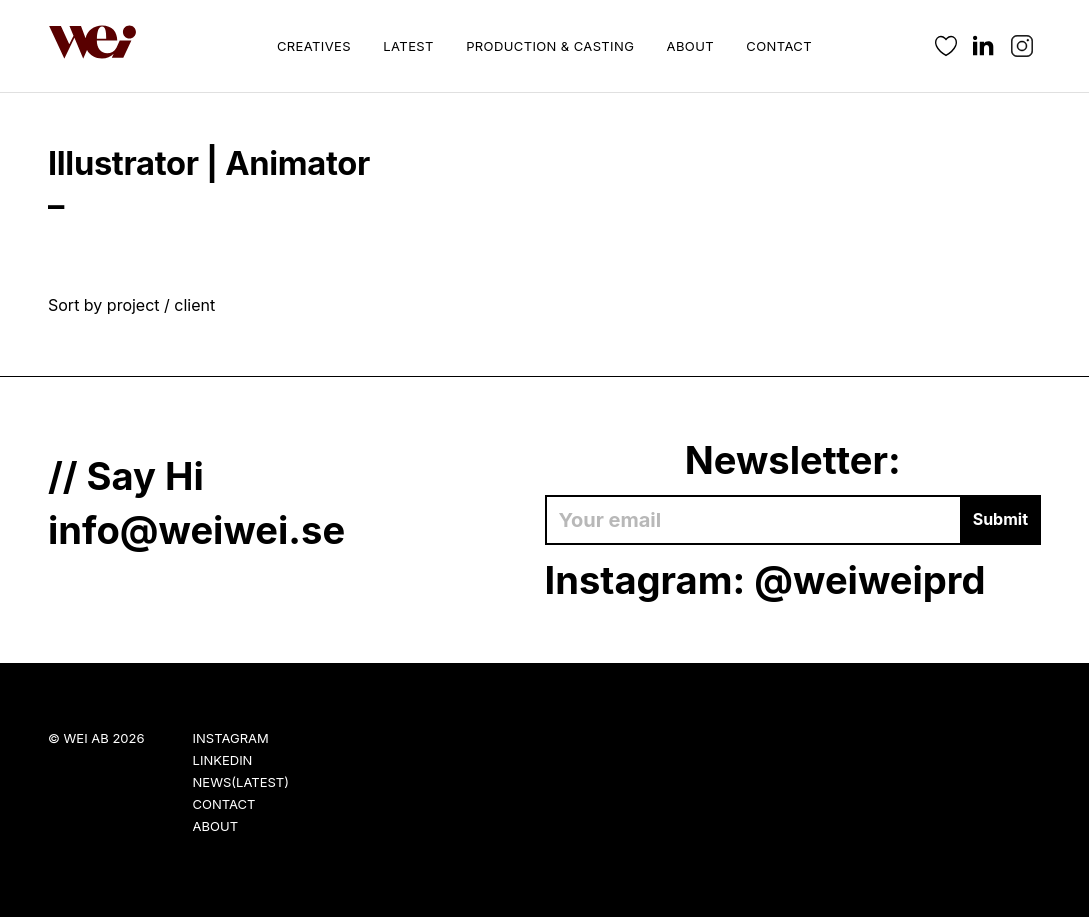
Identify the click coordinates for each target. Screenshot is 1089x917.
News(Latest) (241, 782)
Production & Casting (550, 46)
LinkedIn (223, 760)
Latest (408, 46)
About (690, 46)
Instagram (231, 738)
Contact (779, 46)
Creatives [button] (314, 46)
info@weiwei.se (196, 530)
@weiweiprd (869, 580)
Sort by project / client (131, 305)
